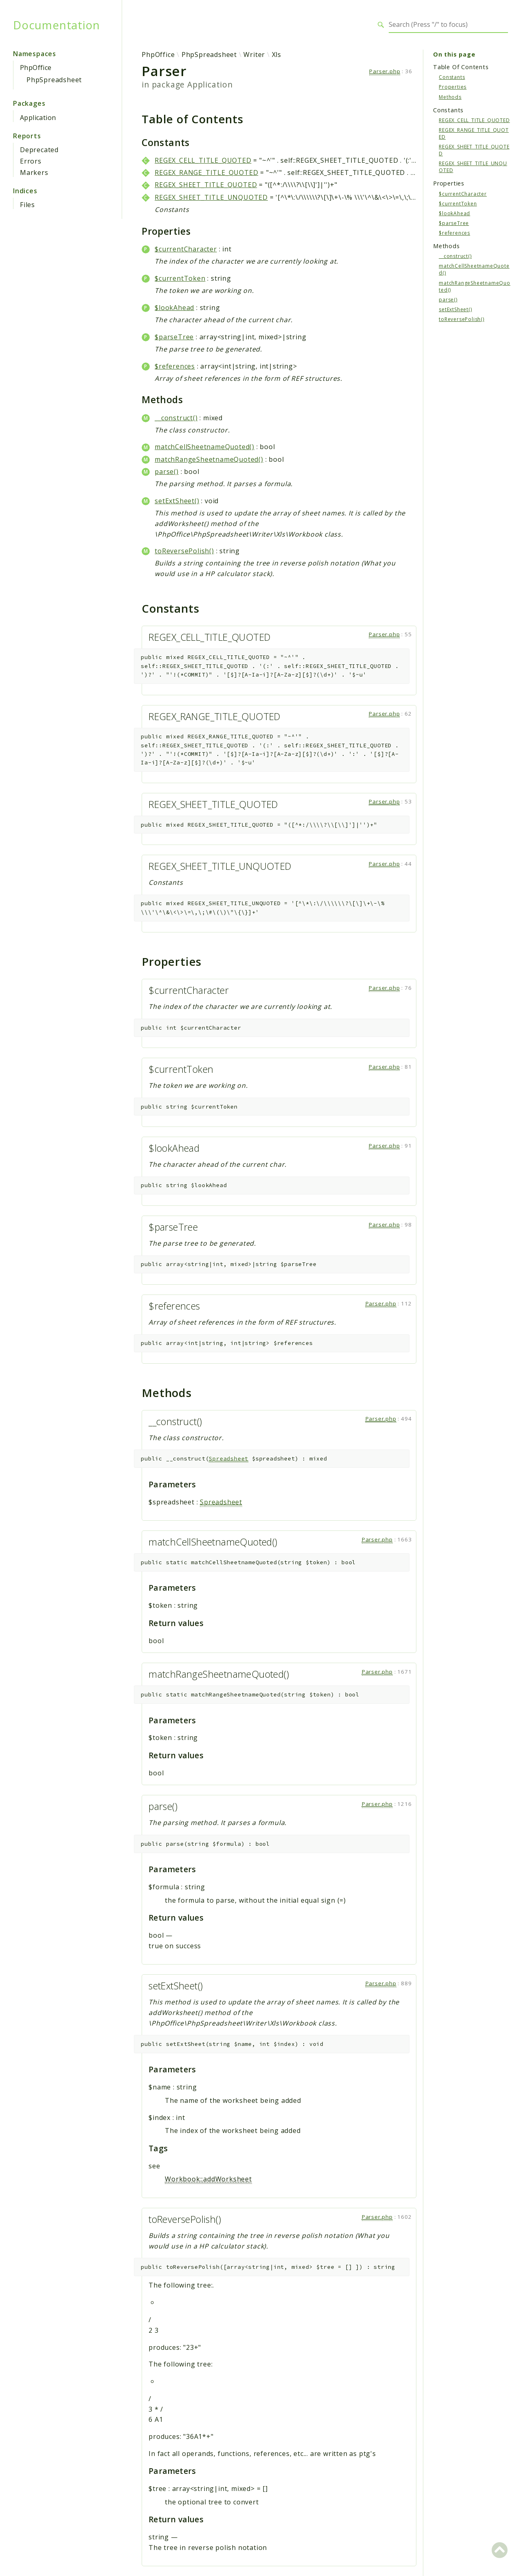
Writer (254, 54)
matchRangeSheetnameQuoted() (209, 459)
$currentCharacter (186, 249)
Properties (452, 86)
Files (27, 204)
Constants (452, 77)
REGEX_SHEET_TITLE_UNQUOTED (211, 197)
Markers (34, 172)
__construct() (176, 417)
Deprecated (39, 149)
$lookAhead (174, 307)
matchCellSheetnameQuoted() (204, 446)
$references (175, 366)
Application (38, 117)
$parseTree (174, 336)
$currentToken (180, 278)
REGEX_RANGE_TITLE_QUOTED (206, 172)
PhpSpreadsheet (54, 79)
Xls (276, 54)
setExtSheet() (177, 500)
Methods (450, 97)
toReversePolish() (184, 550)
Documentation (56, 25)
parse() (167, 471)
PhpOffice (36, 67)
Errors (31, 161)
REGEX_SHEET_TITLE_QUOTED (206, 184)
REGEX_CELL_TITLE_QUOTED (203, 160)
